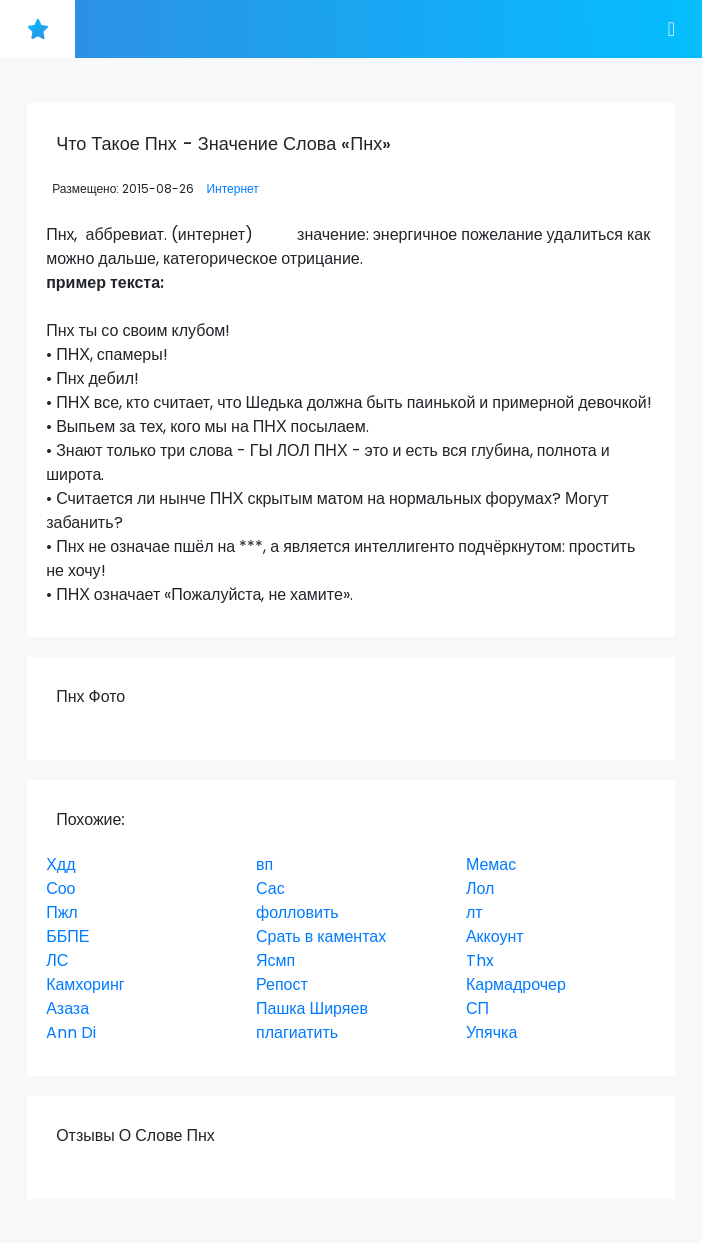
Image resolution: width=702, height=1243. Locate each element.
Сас (270, 888)
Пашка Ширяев (312, 1008)
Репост (282, 984)
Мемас (491, 864)
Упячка (491, 1032)
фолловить (297, 912)
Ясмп (275, 960)
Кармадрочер (516, 984)
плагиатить (297, 1032)
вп (264, 864)
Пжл (62, 912)
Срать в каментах (321, 936)
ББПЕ (67, 936)
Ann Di (71, 1032)
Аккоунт (495, 936)
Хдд (60, 864)
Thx (480, 960)
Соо (60, 888)
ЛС (57, 960)
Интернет (232, 188)
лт (474, 912)
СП (477, 1008)
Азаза (67, 1008)
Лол (480, 888)
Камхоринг (85, 984)
